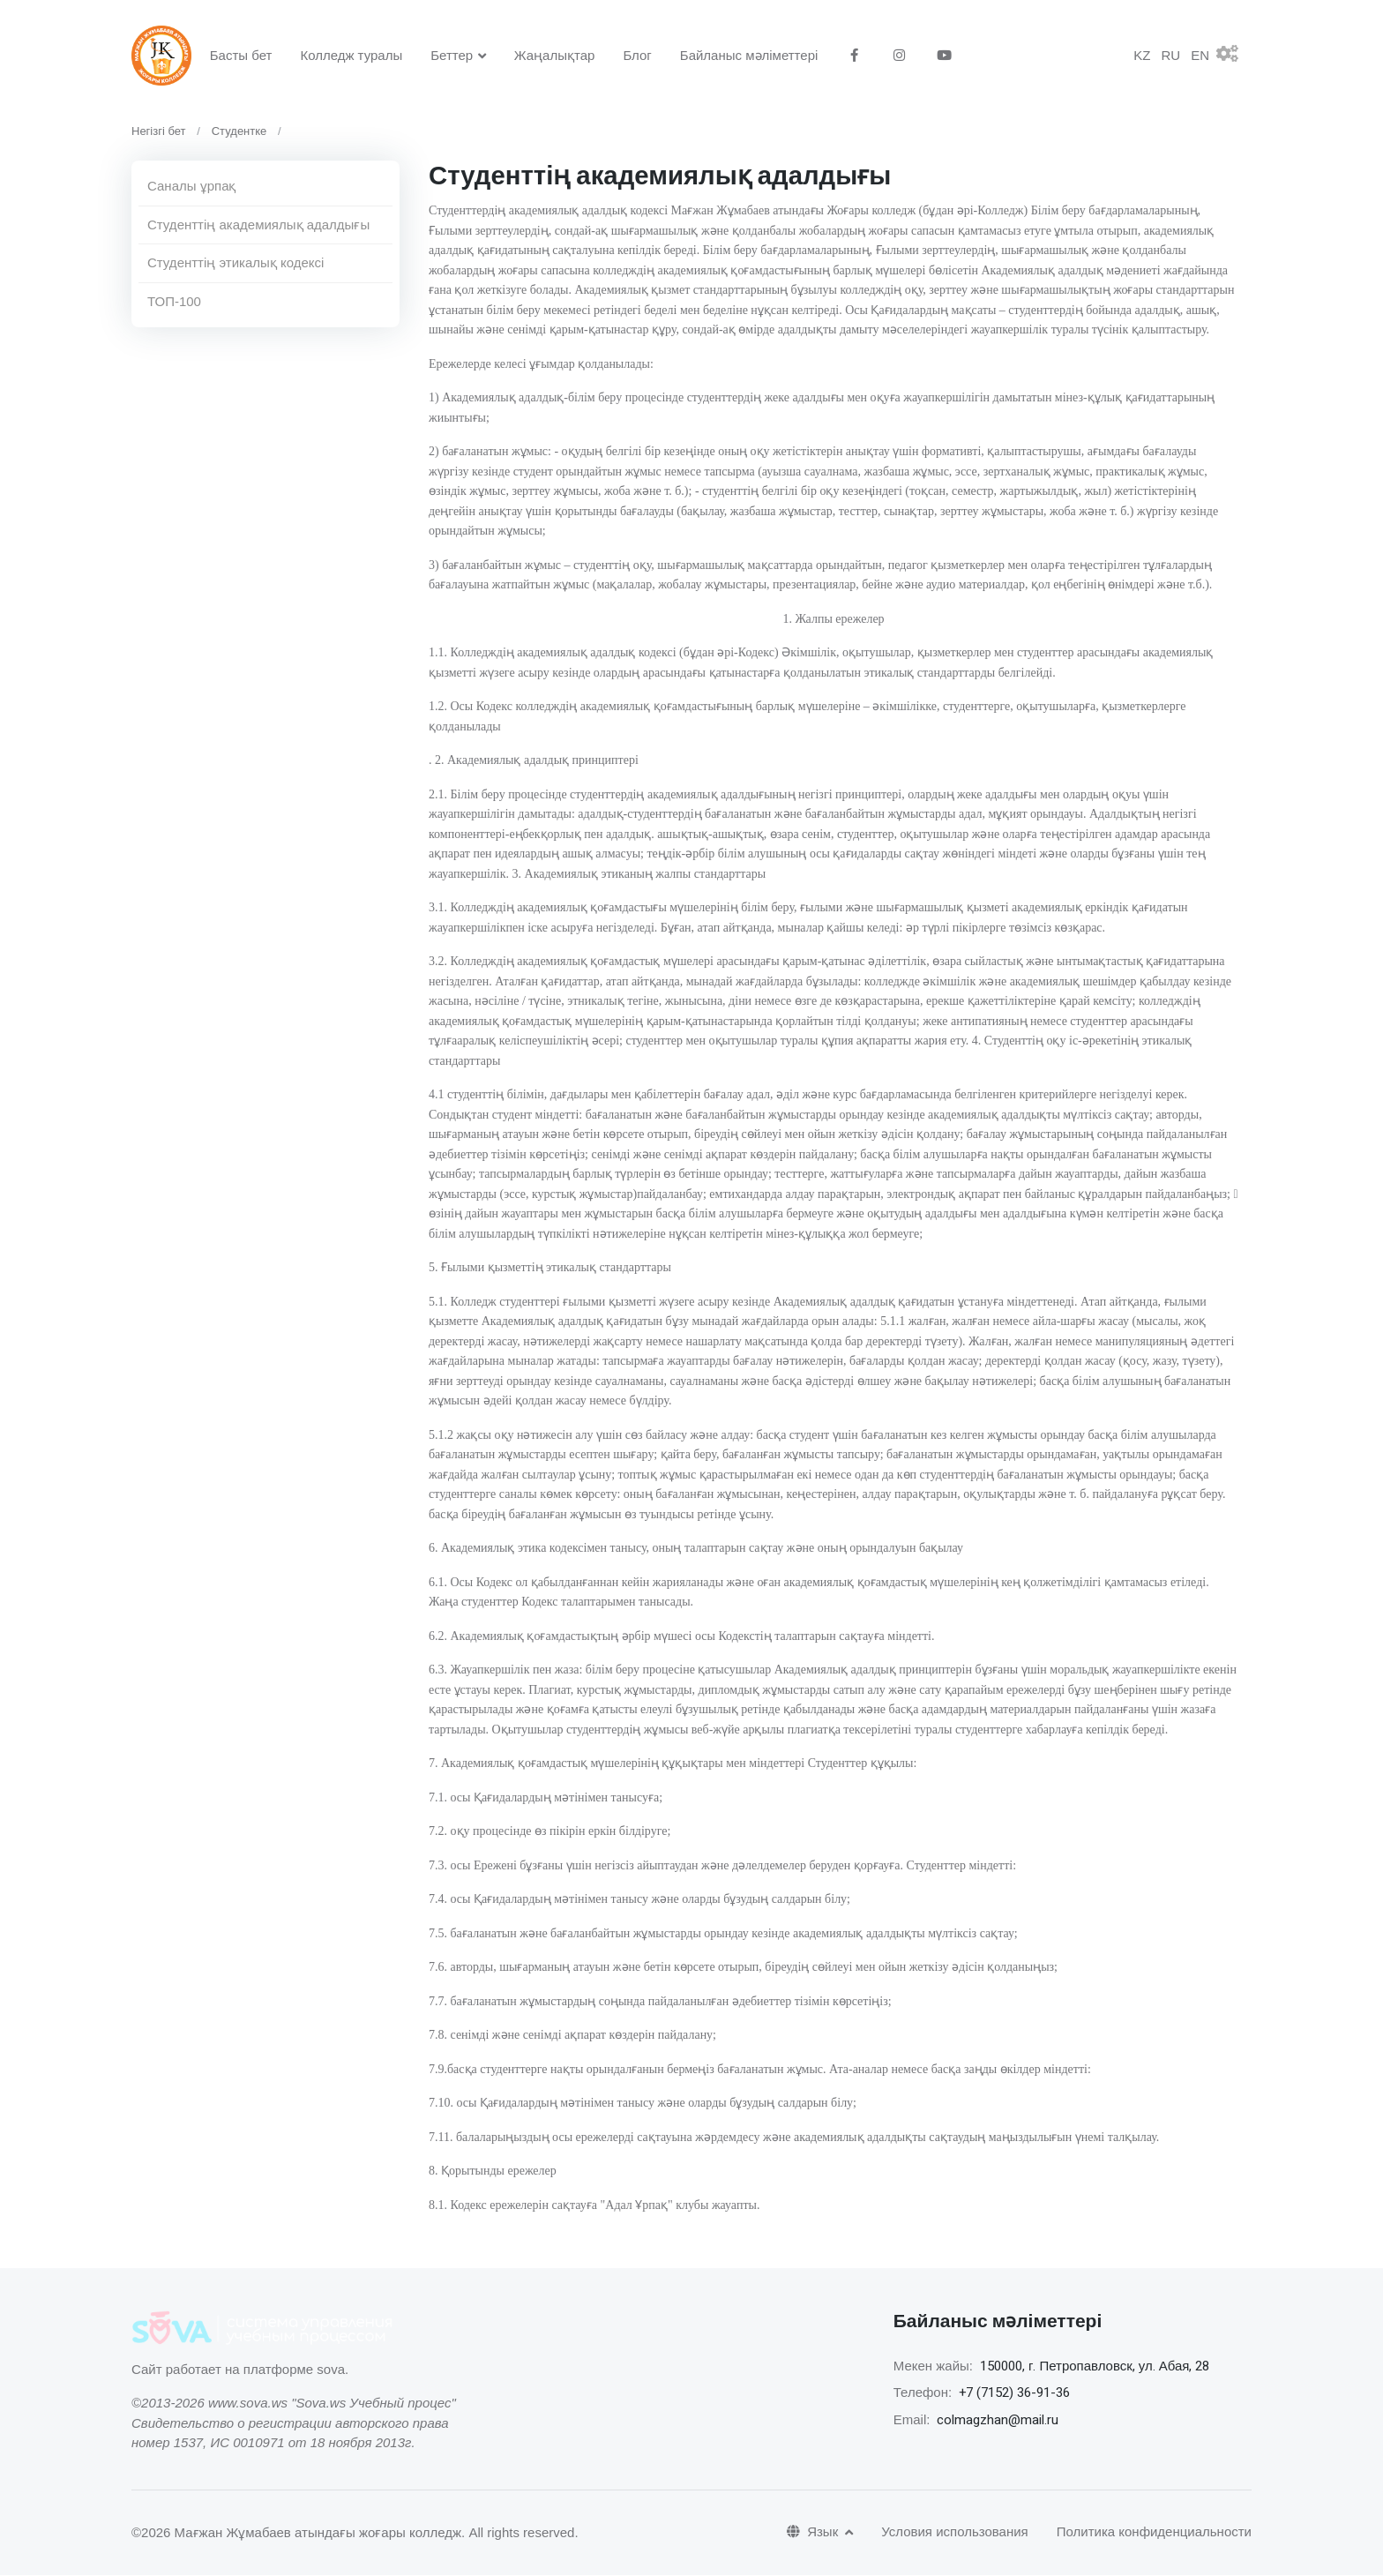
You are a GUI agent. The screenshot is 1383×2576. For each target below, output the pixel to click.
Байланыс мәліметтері (749, 55)
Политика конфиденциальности (1154, 2533)
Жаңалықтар (554, 55)
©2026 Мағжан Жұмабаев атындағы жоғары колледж (296, 2533)
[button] (1234, 56)
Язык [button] (814, 2533)
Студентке (239, 132)
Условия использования (954, 2533)
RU (1170, 56)
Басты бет (241, 55)
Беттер (451, 55)
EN (1200, 56)
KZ (1141, 56)
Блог (637, 55)
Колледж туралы (351, 55)
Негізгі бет (158, 132)
